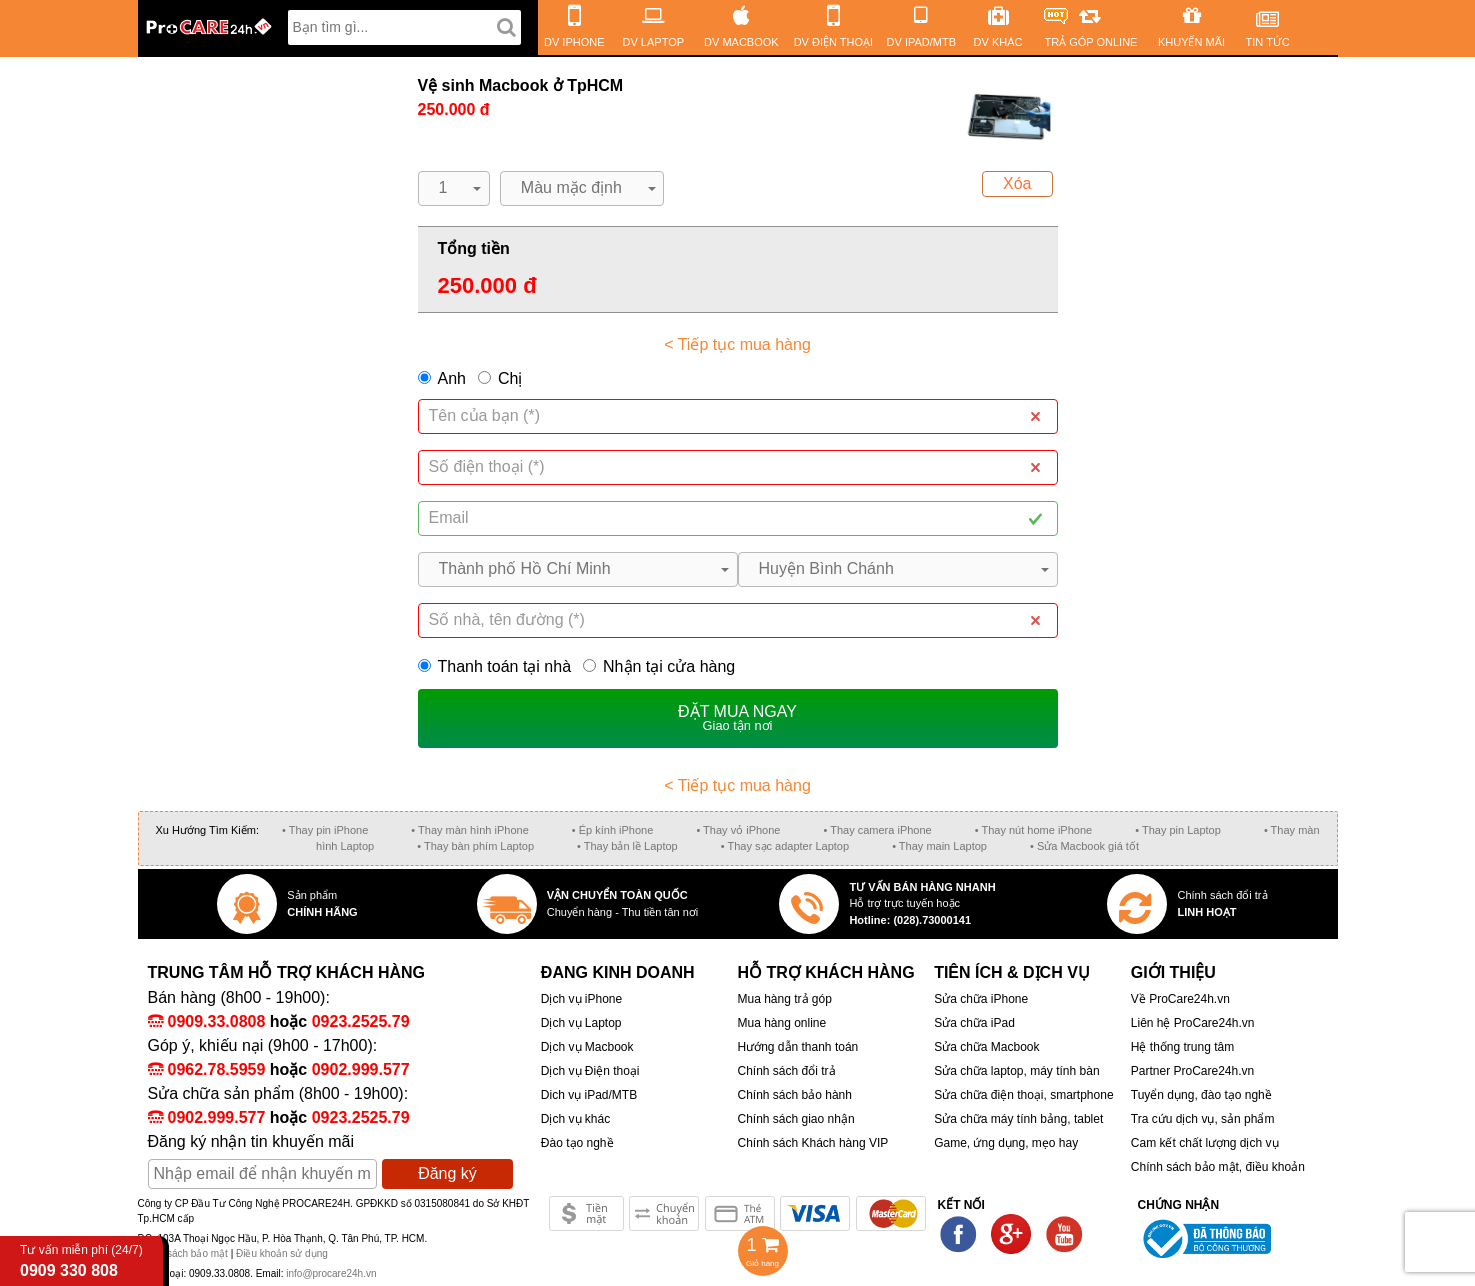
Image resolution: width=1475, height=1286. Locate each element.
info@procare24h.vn (331, 1273)
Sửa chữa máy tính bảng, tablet (1018, 1119)
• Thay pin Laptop (1178, 830)
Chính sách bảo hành (794, 1095)
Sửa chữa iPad (974, 1023)
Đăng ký (447, 1173)
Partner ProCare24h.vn (1192, 1071)
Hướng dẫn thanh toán (797, 1047)
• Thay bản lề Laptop (627, 846)
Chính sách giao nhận (795, 1119)
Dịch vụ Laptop (581, 1023)
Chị (510, 378)
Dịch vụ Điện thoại (590, 1071)
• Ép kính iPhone (613, 830)
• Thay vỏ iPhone (738, 830)
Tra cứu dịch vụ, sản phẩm (1203, 1119)
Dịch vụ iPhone (581, 999)
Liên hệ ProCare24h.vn (1193, 1023)
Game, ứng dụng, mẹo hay (1006, 1143)
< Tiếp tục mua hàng (737, 344)
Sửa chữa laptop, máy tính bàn (1016, 1071)
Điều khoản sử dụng (282, 1253)
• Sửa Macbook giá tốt (1084, 846)
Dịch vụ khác (575, 1119)
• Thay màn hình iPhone (469, 830)
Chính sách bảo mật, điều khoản (1218, 1167)
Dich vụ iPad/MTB (589, 1095)
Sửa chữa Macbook (986, 1047)
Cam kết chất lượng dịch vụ (1205, 1143)
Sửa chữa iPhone (981, 999)
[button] (454, 188)
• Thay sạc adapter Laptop (785, 846)
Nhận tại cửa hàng (659, 666)
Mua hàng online (781, 1023)
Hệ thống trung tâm (1182, 1047)
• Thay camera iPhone (878, 830)
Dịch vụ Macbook (587, 1047)
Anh (452, 378)
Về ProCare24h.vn (1180, 999)
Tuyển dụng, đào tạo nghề (1201, 1095)
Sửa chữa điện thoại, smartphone (1023, 1095)
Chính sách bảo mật (184, 1253)
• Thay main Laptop (939, 846)
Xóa (1017, 183)
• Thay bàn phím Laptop (475, 846)
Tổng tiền (474, 248)
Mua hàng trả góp (784, 999)
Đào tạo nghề (577, 1143)
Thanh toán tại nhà (495, 666)
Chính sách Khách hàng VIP (812, 1143)
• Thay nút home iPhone (1033, 830)
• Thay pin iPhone (325, 830)
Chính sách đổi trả (786, 1071)
